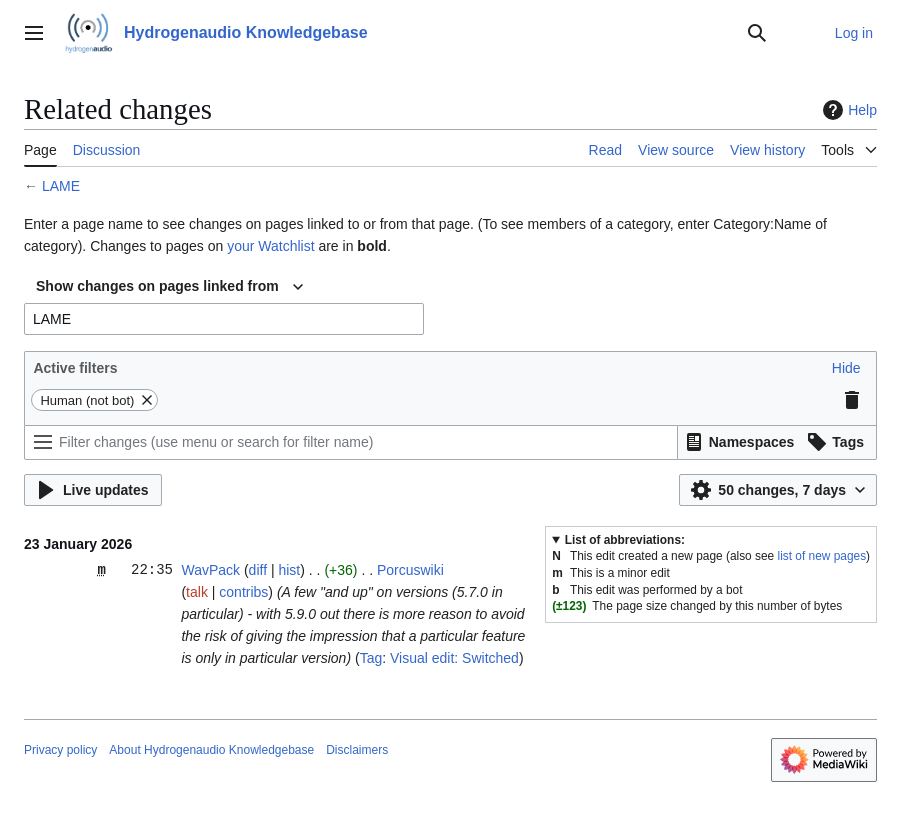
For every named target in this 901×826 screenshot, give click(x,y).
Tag (371, 658)
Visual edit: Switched (454, 658)
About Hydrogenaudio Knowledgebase (211, 750)
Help (847, 110)
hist (289, 570)
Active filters (75, 368)
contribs (243, 592)
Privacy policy (60, 750)
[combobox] (169, 287)
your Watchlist (270, 246)
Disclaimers (357, 750)
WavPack (210, 570)
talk (197, 592)
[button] (846, 368)
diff (258, 570)
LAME (61, 186)
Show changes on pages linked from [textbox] (157, 286)
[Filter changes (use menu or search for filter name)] (351, 442)
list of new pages (822, 556)
